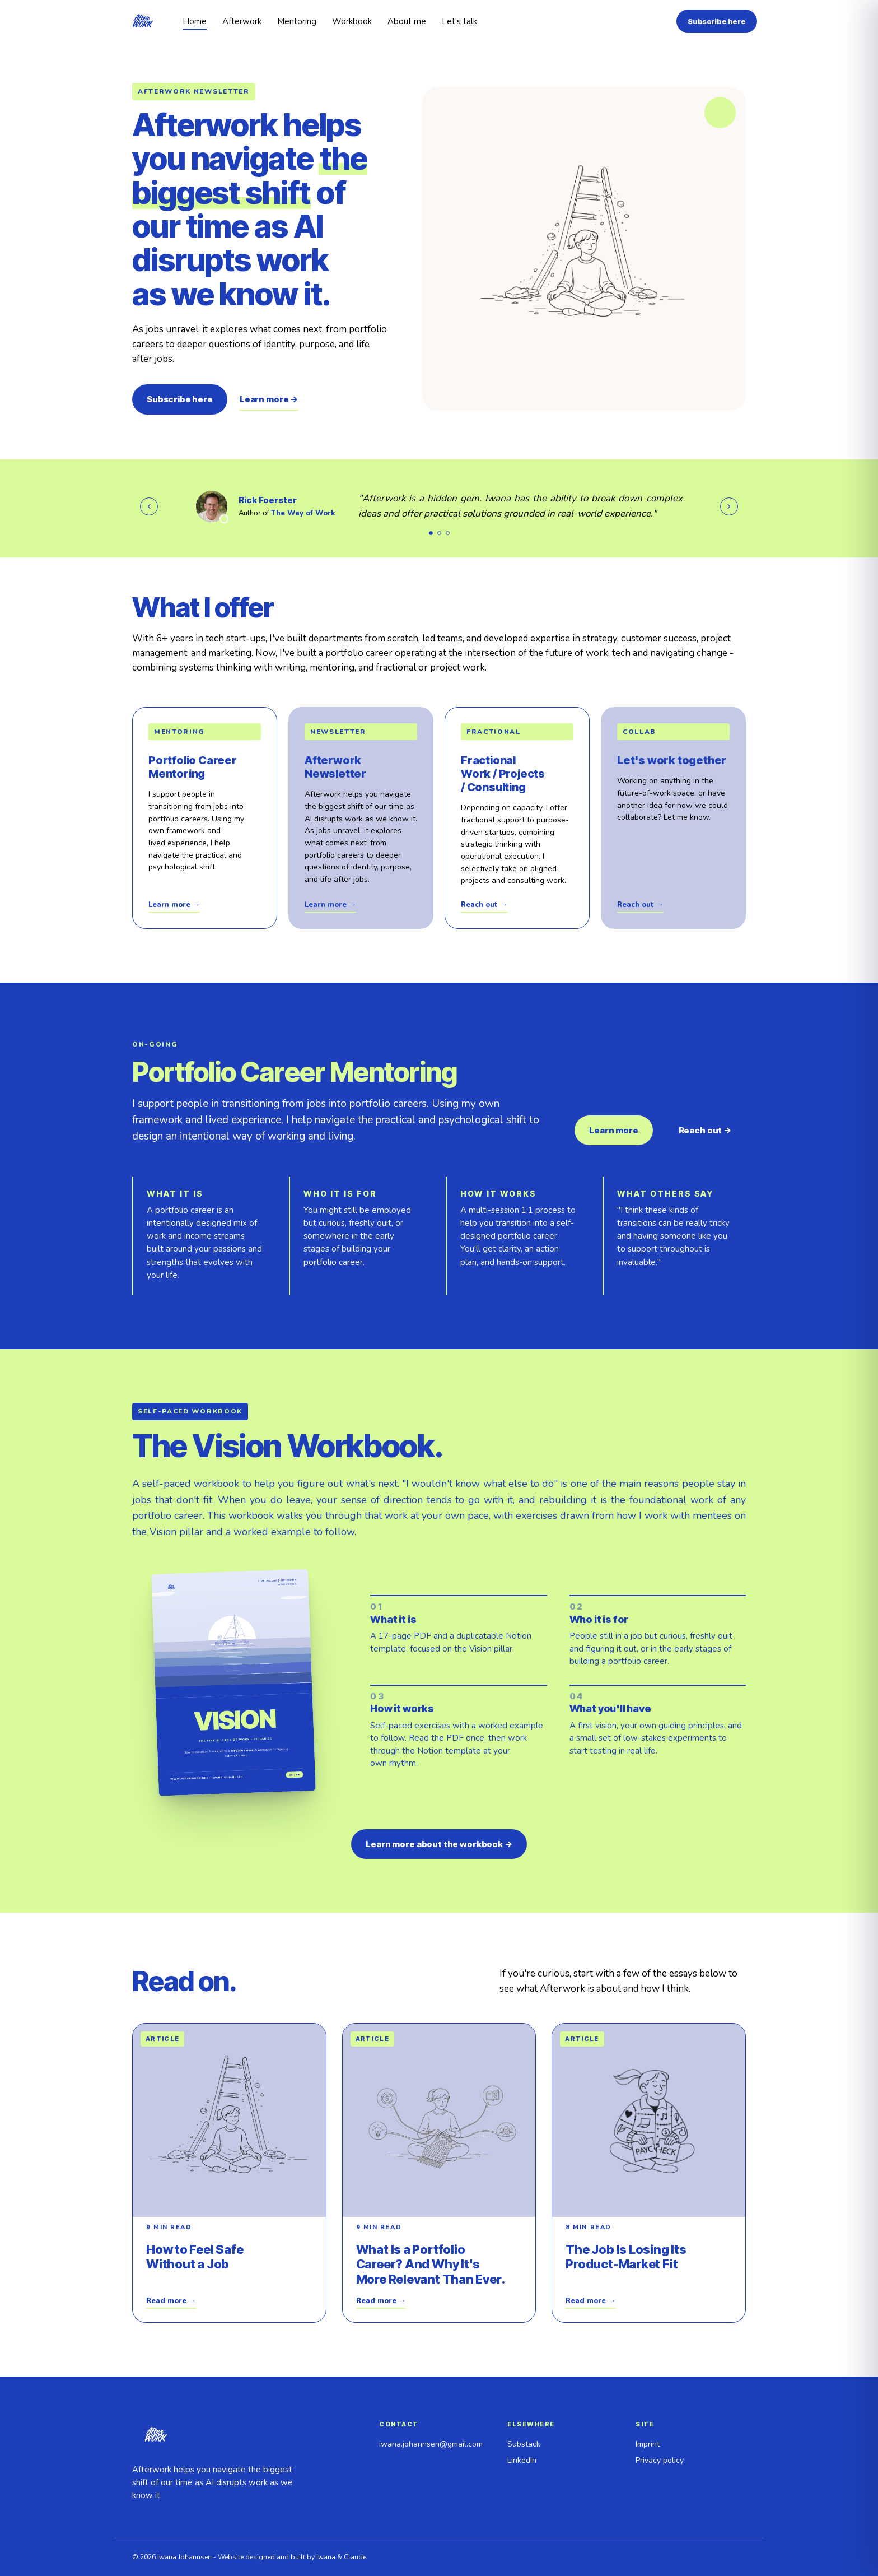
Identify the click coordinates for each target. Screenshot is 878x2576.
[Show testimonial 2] (439, 533)
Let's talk (459, 21)
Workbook (352, 21)
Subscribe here (717, 21)
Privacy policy (660, 2460)
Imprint (648, 2444)
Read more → (171, 2301)
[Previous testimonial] (149, 506)
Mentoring (296, 21)
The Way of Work (303, 513)
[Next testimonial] (729, 506)
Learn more (613, 1130)
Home (195, 21)
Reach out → (484, 905)
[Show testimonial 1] (431, 533)
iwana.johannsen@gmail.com (431, 2444)
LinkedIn (521, 2460)
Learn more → (269, 399)
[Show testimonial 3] (448, 533)
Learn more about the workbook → (439, 1844)
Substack (523, 2444)
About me (406, 21)
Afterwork (241, 21)
